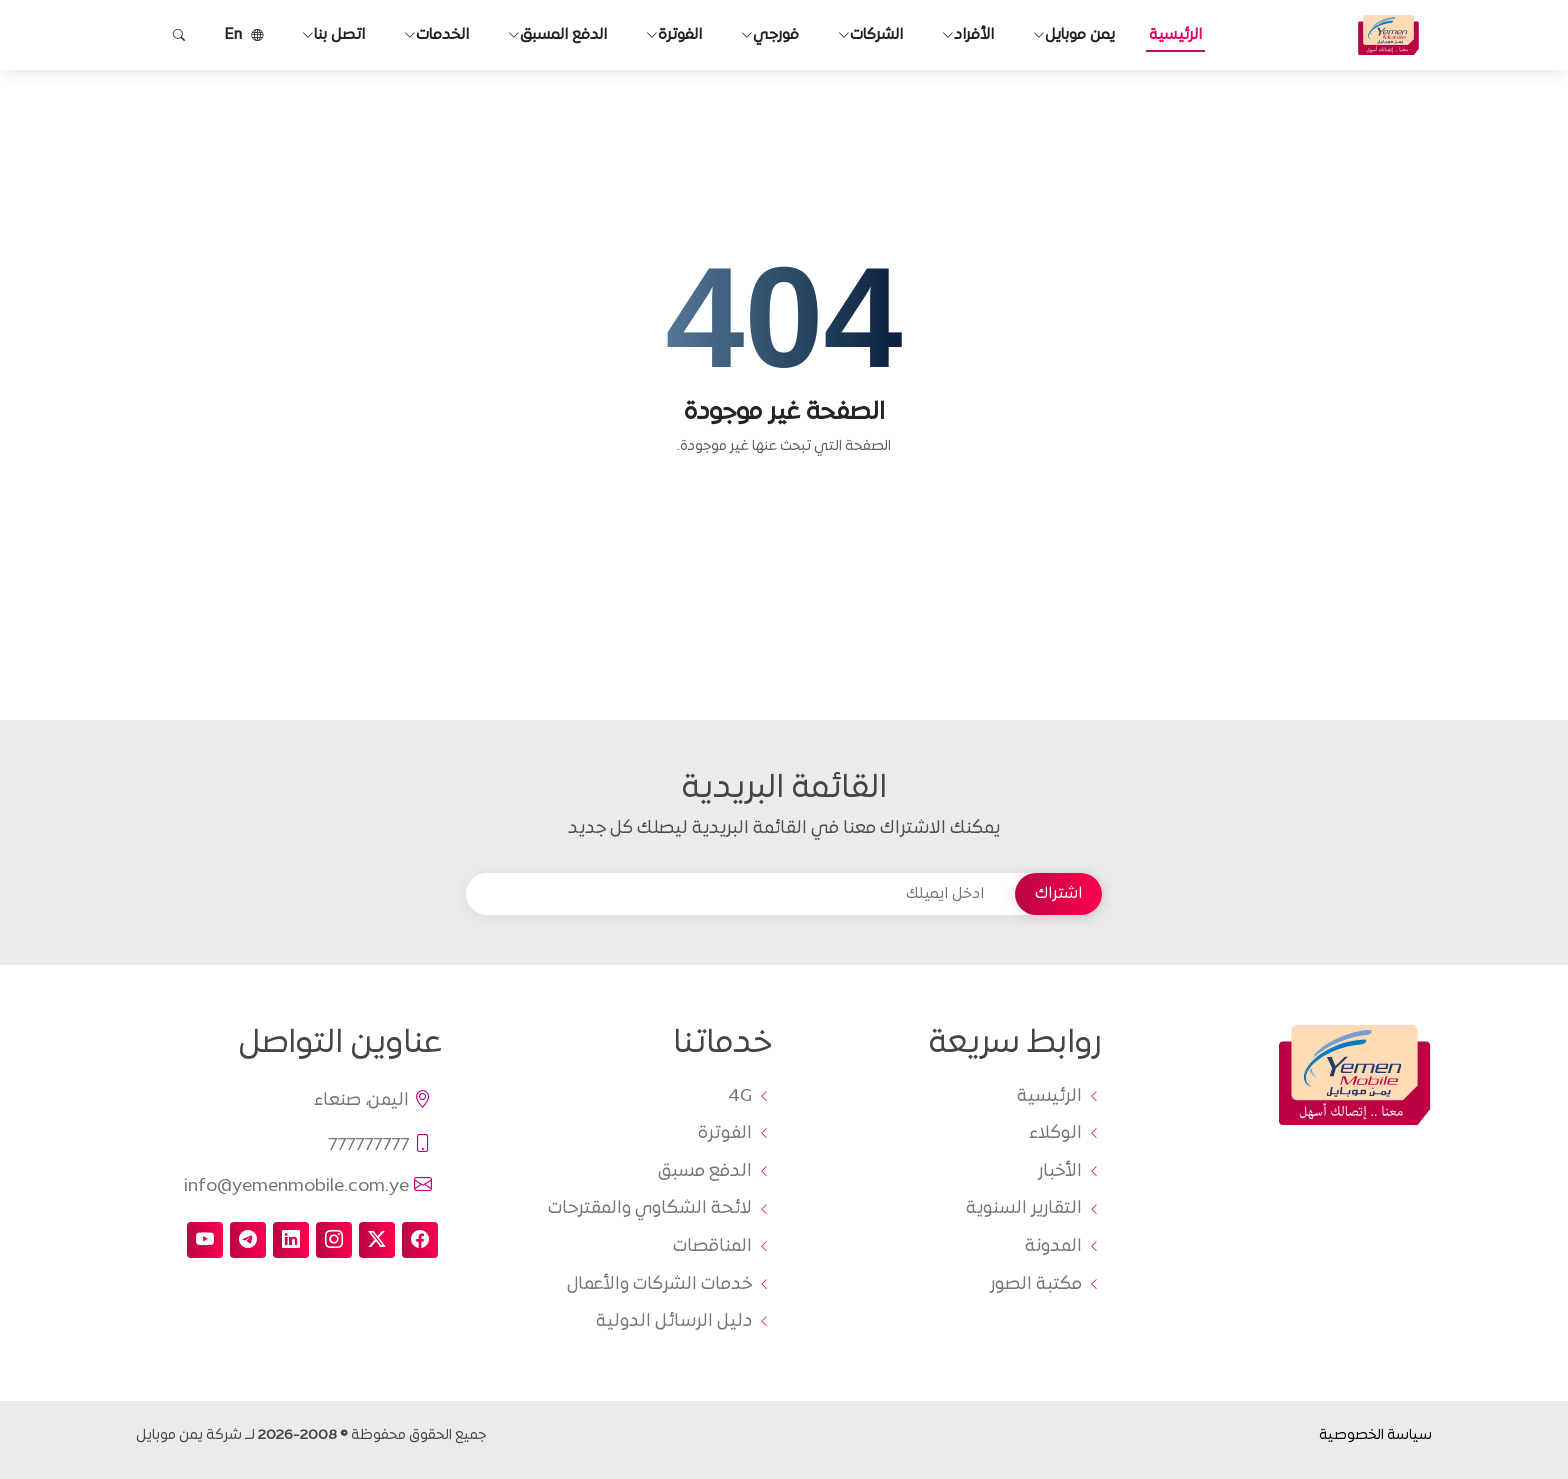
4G (740, 1097)
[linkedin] (291, 1240)
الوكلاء (1055, 1134)
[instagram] (334, 1240)
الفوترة (725, 1134)
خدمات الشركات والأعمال (659, 1285)
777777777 (381, 1145)
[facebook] (420, 1240)
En (243, 35)
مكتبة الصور (1036, 1285)
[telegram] (248, 1240)
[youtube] (205, 1240)
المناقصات (712, 1247)
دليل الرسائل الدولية (674, 1322)
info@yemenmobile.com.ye (309, 1186)
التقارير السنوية (1024, 1209)
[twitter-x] (377, 1240)
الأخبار (1060, 1172)
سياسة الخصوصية (1375, 1435)
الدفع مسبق (705, 1172)
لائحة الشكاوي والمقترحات (650, 1209)
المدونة (1053, 1247)
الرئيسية (1175, 35)
